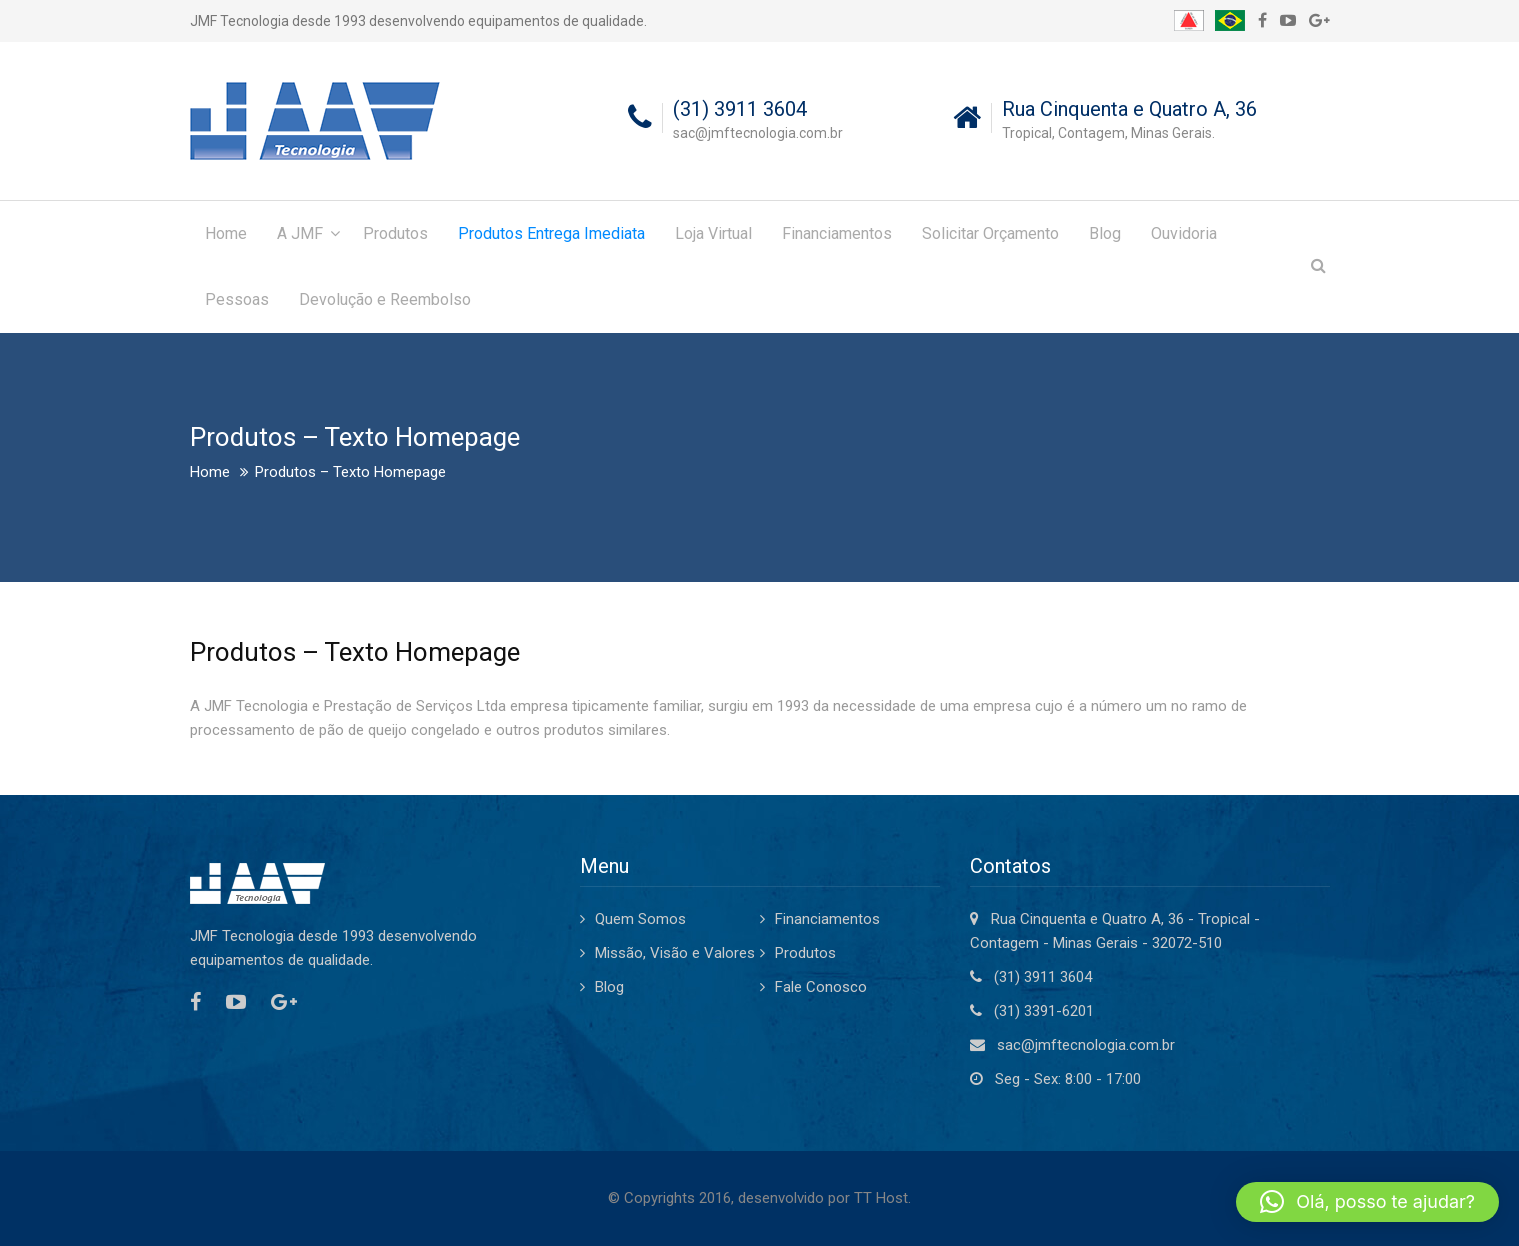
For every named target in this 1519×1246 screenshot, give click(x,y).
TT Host (881, 1198)
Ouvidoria (1184, 233)
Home (226, 233)
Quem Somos (640, 919)
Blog (1105, 233)
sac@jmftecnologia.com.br (1086, 1045)
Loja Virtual (713, 233)
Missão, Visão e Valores (675, 953)
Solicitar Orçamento (990, 233)
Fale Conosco (821, 987)
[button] (1367, 1202)
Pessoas (237, 299)
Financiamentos (837, 233)
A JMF (300, 233)
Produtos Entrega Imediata (551, 233)
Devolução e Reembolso (385, 299)
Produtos (395, 233)
